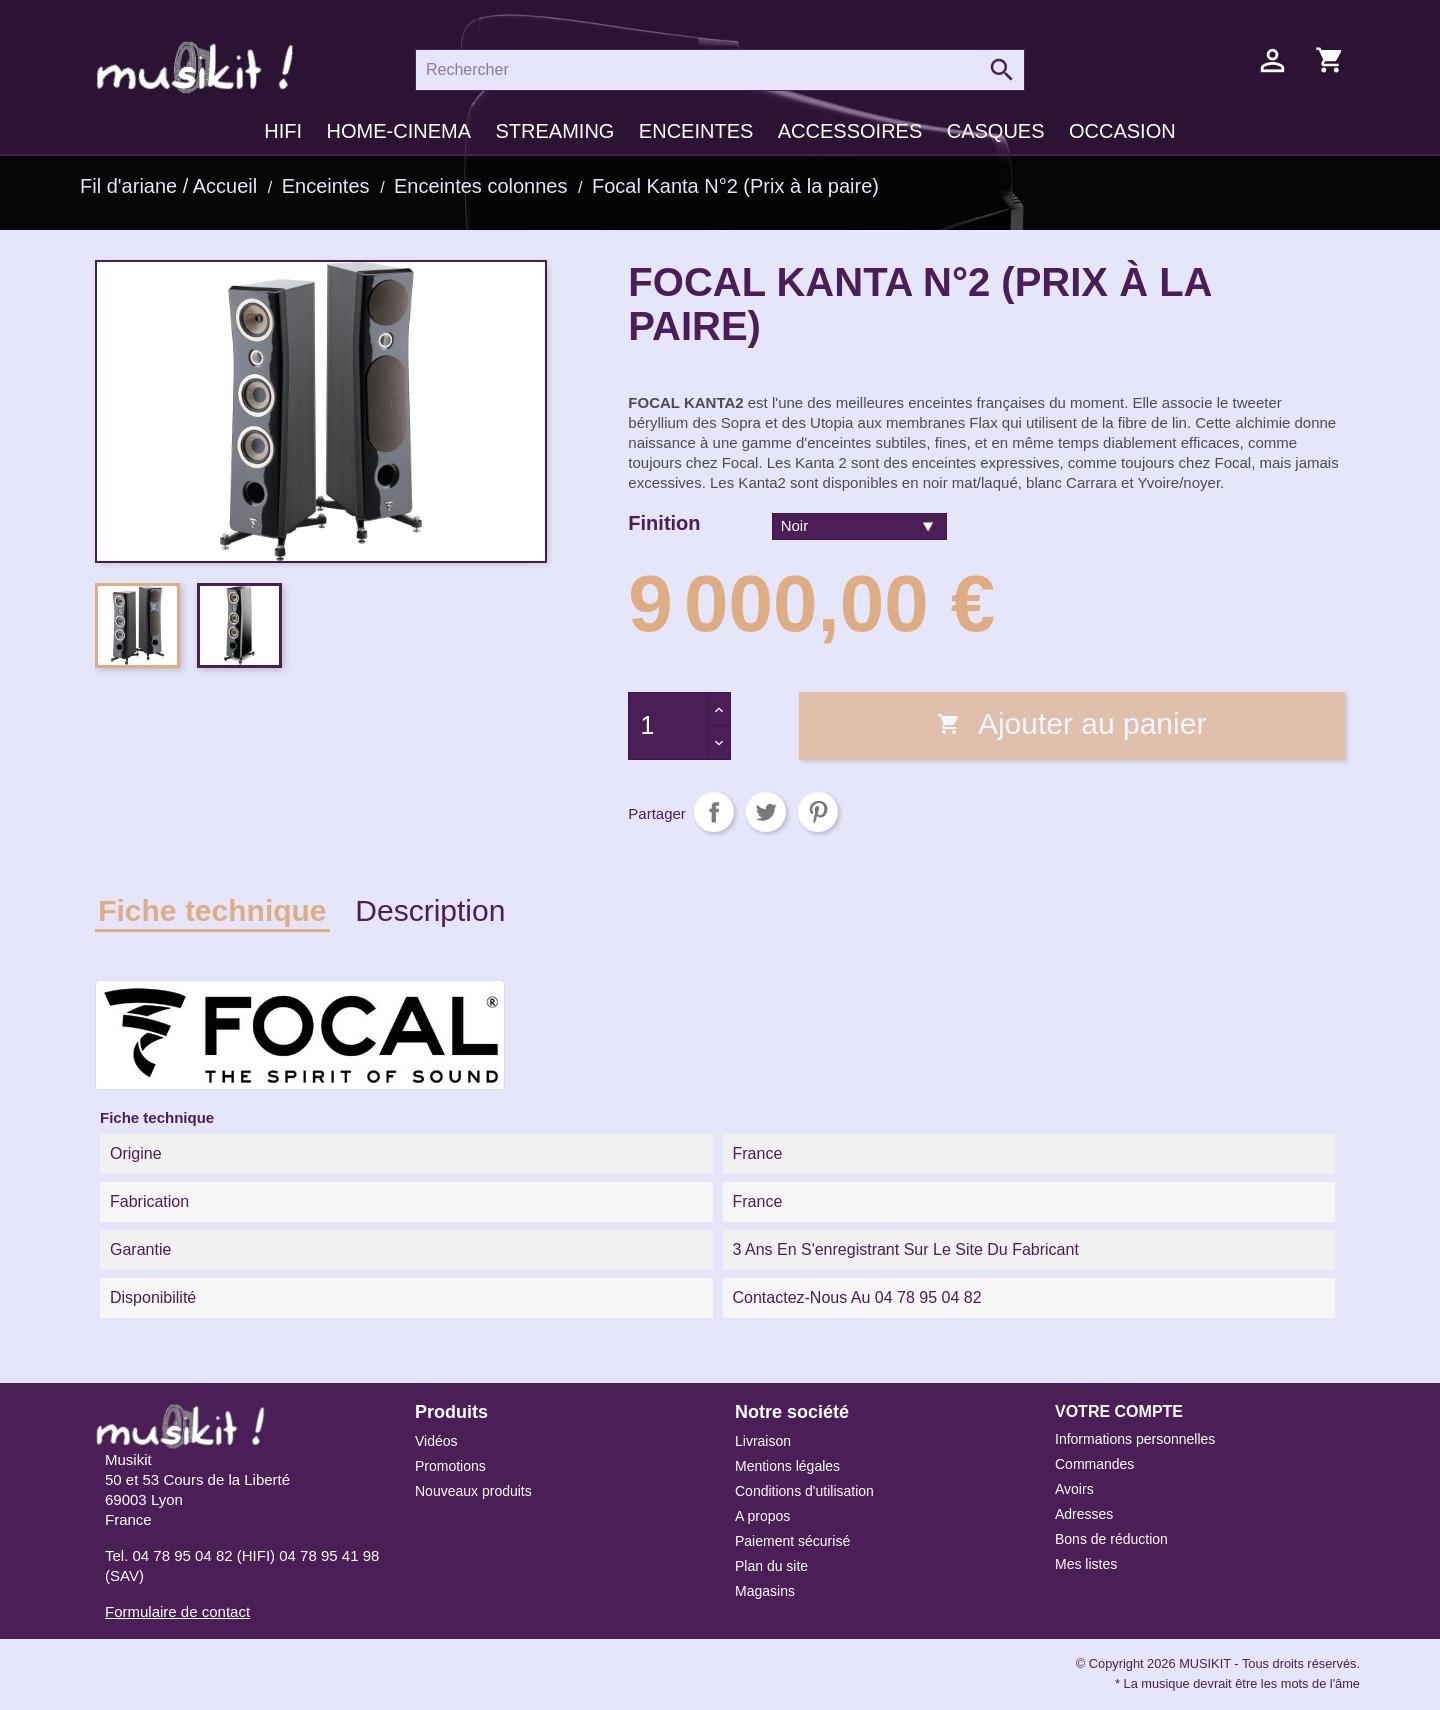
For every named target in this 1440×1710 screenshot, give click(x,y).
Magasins (765, 1591)
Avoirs (1074, 1489)
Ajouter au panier (1071, 723)
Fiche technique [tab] (212, 910)
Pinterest (818, 812)
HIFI (283, 131)
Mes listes (1086, 1564)
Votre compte (1119, 1411)
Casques (996, 131)
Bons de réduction (1111, 1539)
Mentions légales (787, 1466)
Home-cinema (399, 131)
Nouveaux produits (473, 1491)
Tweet (766, 812)
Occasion (1122, 131)
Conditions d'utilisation (804, 1491)
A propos (762, 1516)
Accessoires (850, 131)
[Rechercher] (720, 70)
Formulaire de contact (177, 1611)
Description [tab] (430, 910)
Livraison (763, 1441)
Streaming (554, 131)
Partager (714, 812)
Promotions (450, 1466)
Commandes (1094, 1464)
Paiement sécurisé (792, 1541)
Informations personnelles (1135, 1439)
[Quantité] (668, 726)
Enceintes (696, 131)
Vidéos (436, 1441)
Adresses (1084, 1514)
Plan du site (771, 1566)
